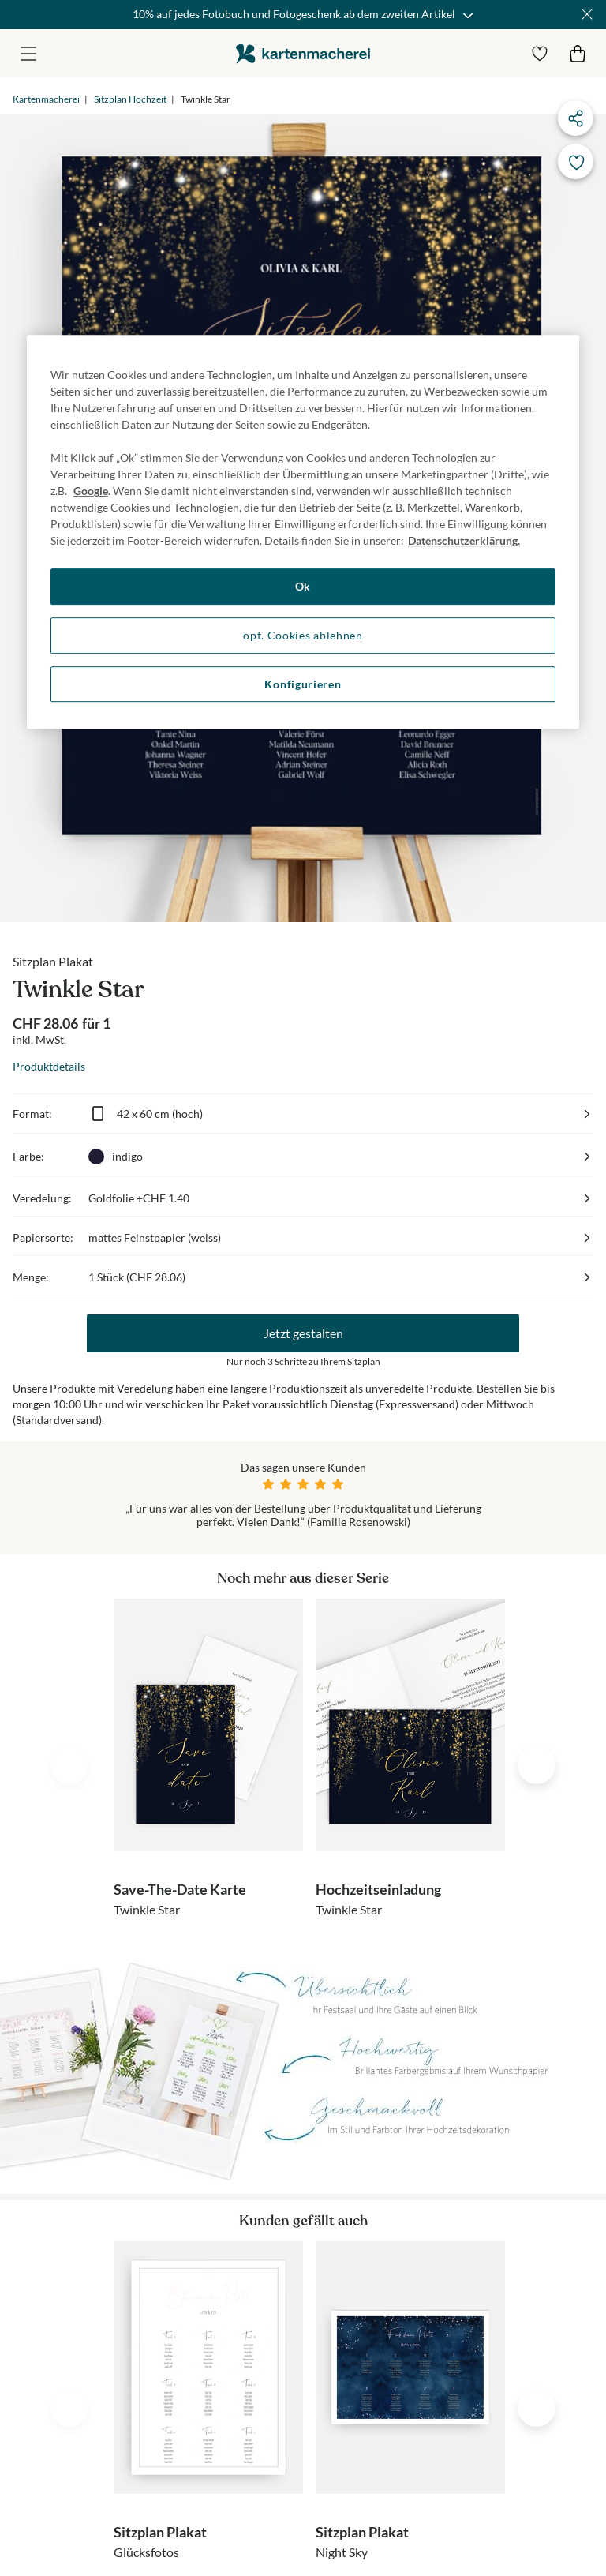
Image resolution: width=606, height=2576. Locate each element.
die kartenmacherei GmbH (303, 53)
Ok (303, 587)
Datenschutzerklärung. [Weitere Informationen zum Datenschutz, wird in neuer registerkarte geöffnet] (464, 541)
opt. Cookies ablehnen (303, 635)
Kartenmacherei (46, 99)
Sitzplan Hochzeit (130, 99)
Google (90, 491)
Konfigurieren (302, 684)
